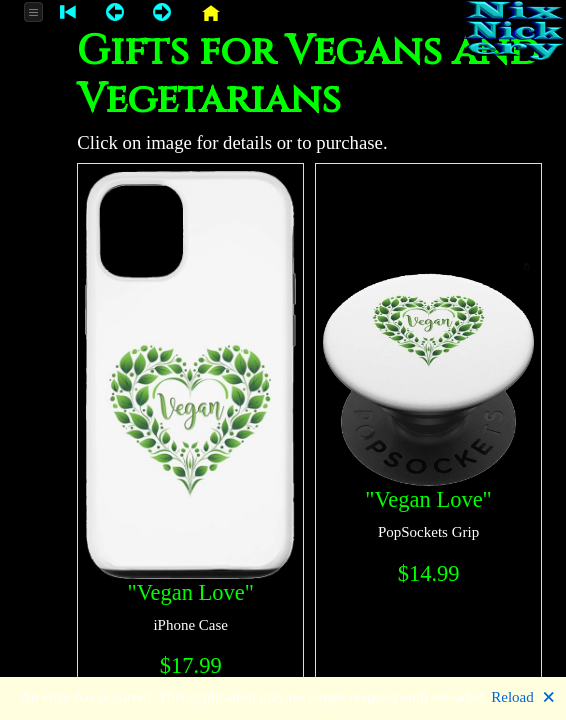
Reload (512, 697)
